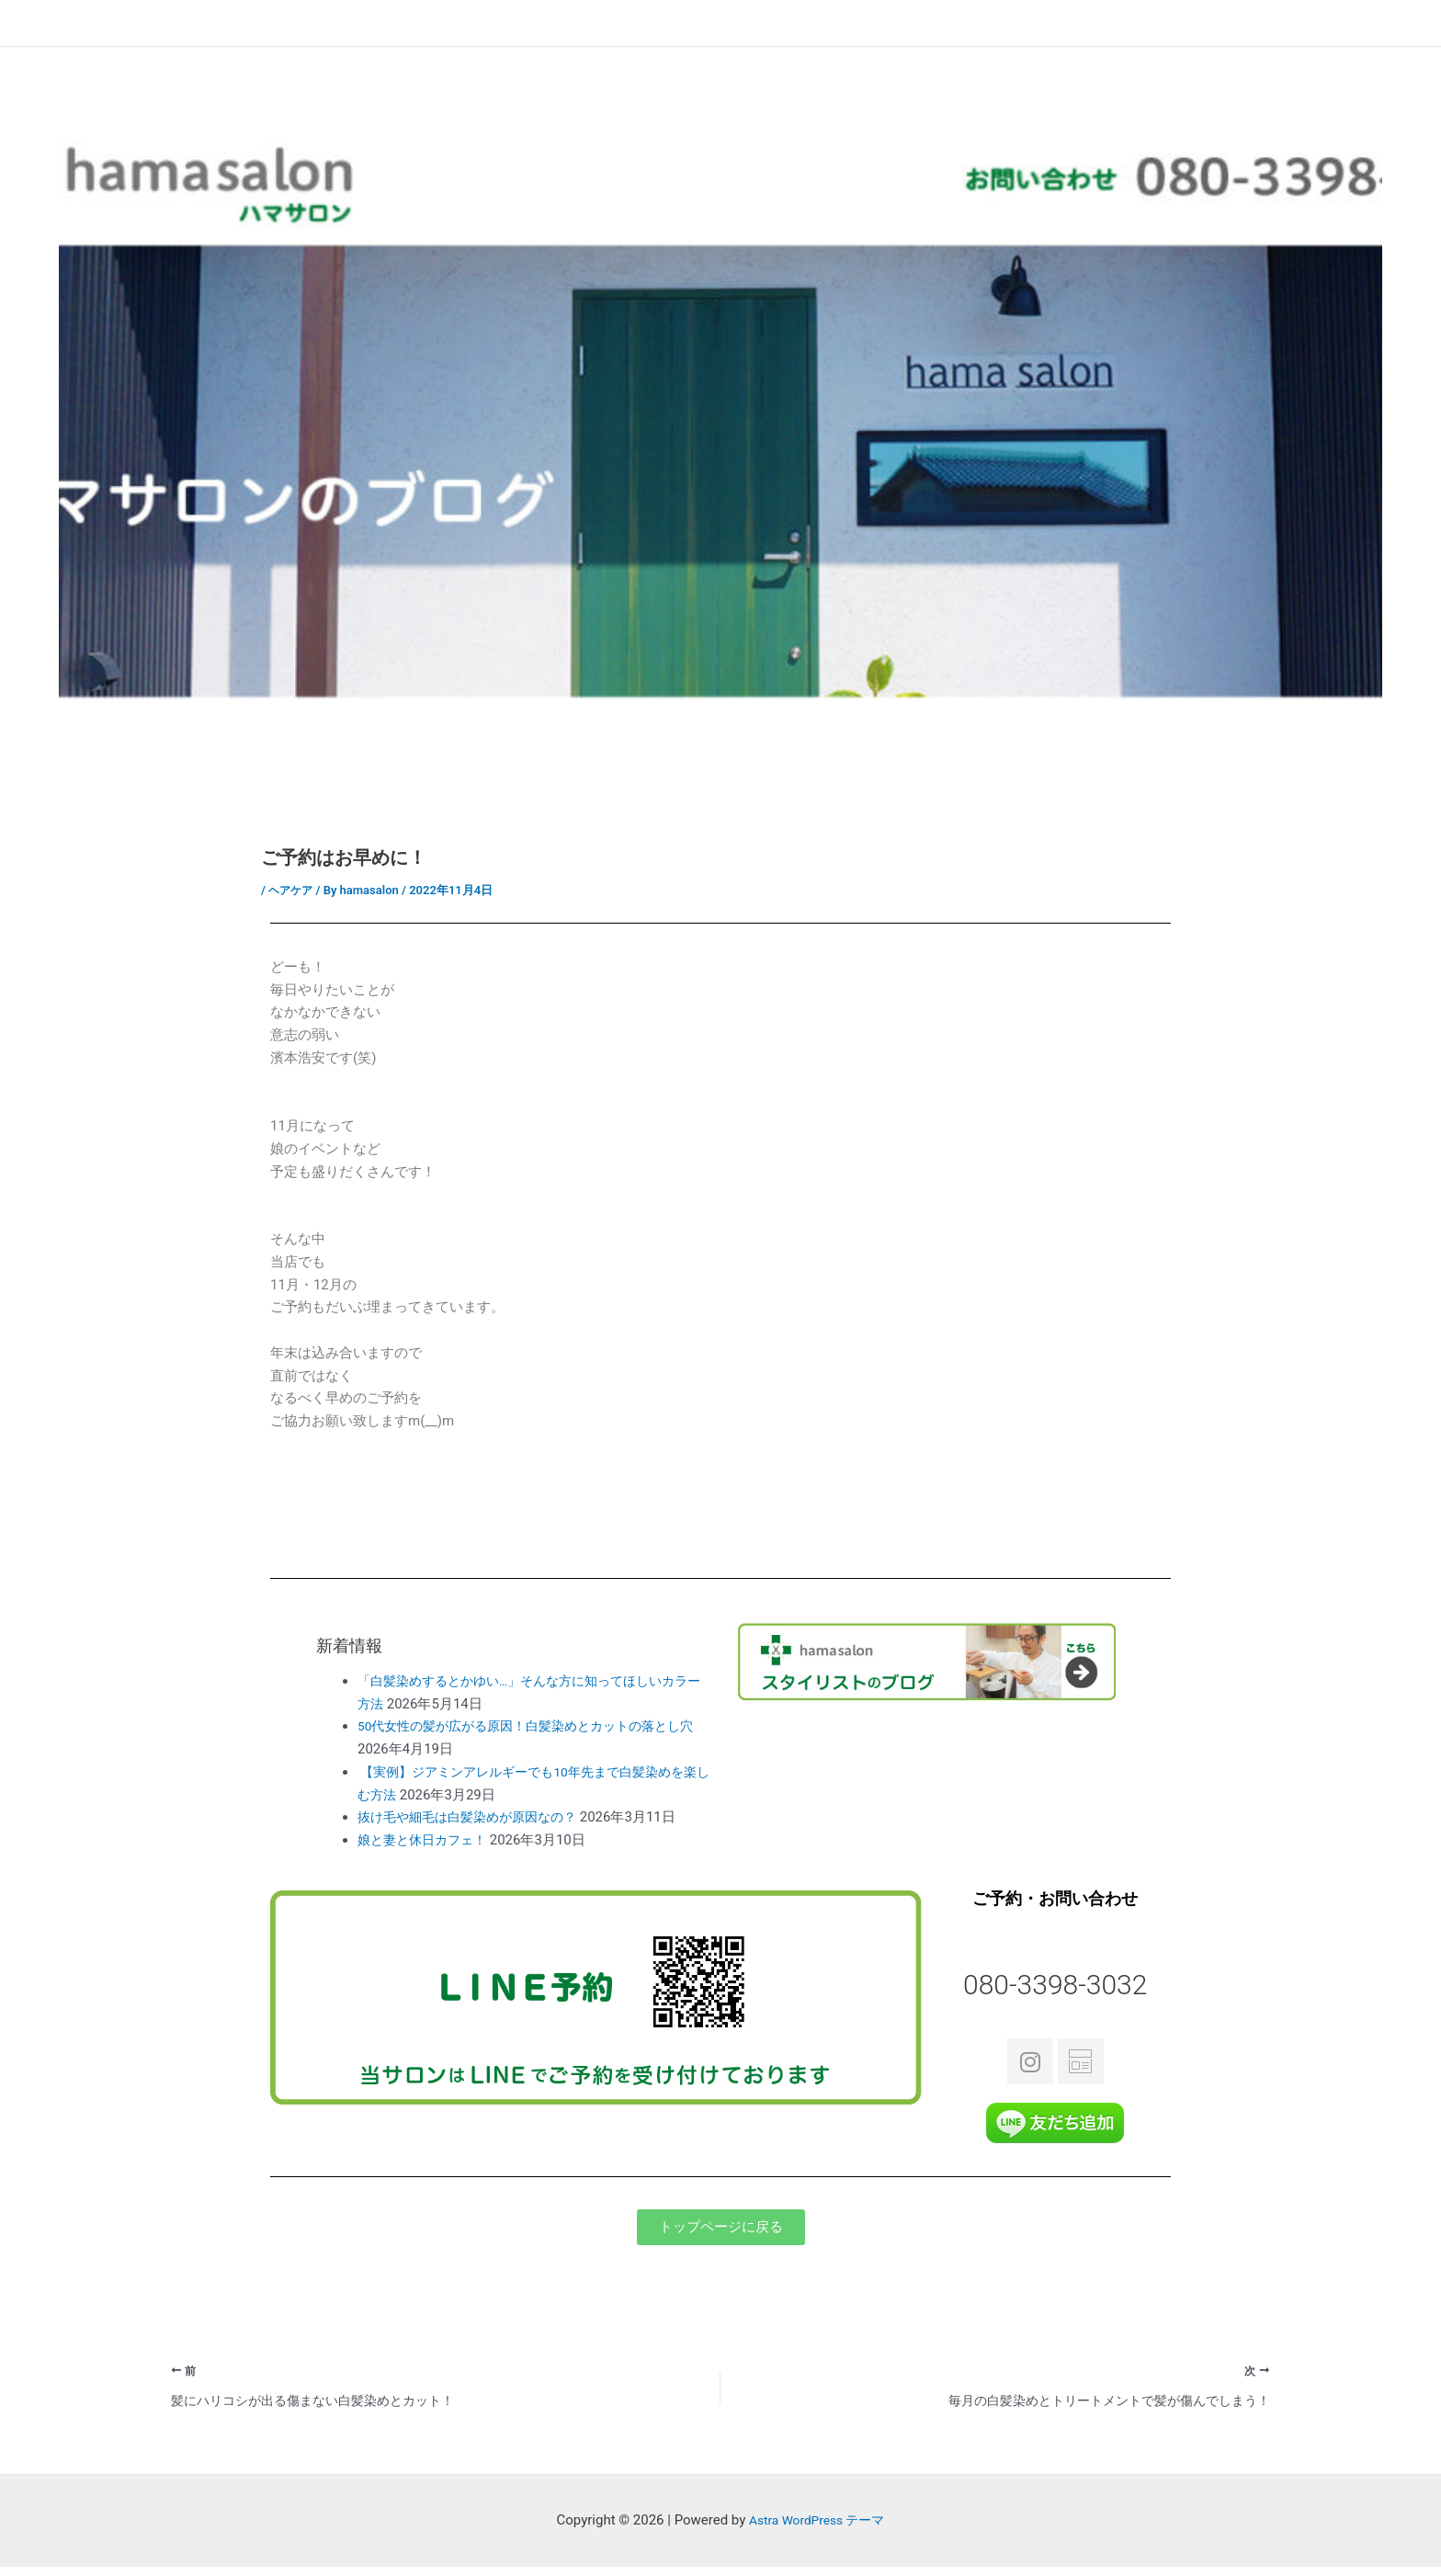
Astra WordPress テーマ (817, 2530)
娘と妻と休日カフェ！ (426, 1840)
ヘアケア (292, 890)
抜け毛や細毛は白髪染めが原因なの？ (474, 1817)
